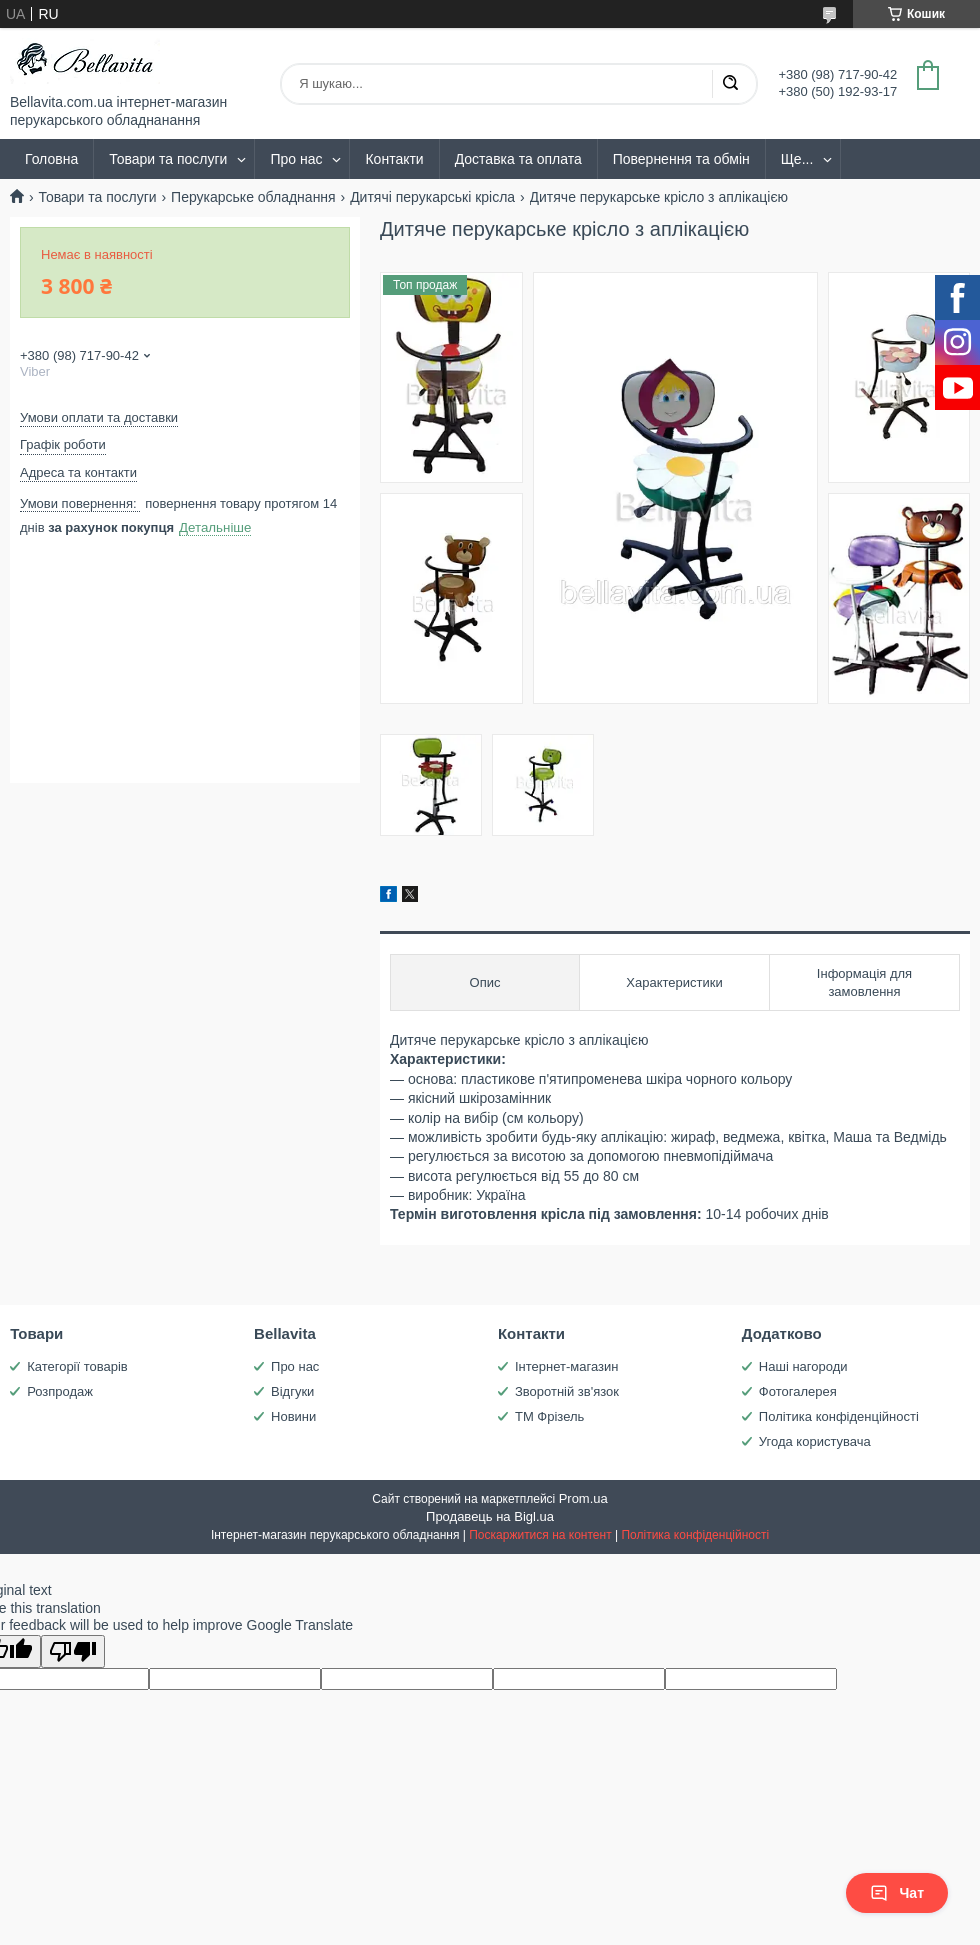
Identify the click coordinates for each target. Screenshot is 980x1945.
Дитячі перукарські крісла (432, 197)
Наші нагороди (803, 1366)
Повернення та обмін (681, 159)
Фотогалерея (798, 1391)
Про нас (296, 159)
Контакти (394, 159)
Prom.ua (583, 1498)
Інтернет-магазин (566, 1366)
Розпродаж (60, 1391)
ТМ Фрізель (549, 1416)
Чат (897, 1893)
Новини (293, 1416)
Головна (51, 159)
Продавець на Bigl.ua (490, 1516)
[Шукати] (730, 84)
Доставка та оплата (518, 159)
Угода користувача (815, 1441)
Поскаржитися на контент (540, 1535)
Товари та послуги (168, 159)
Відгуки (292, 1391)
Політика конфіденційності (839, 1416)
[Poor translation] (73, 1651)
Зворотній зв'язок (567, 1391)
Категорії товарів (77, 1366)
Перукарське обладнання (253, 197)
